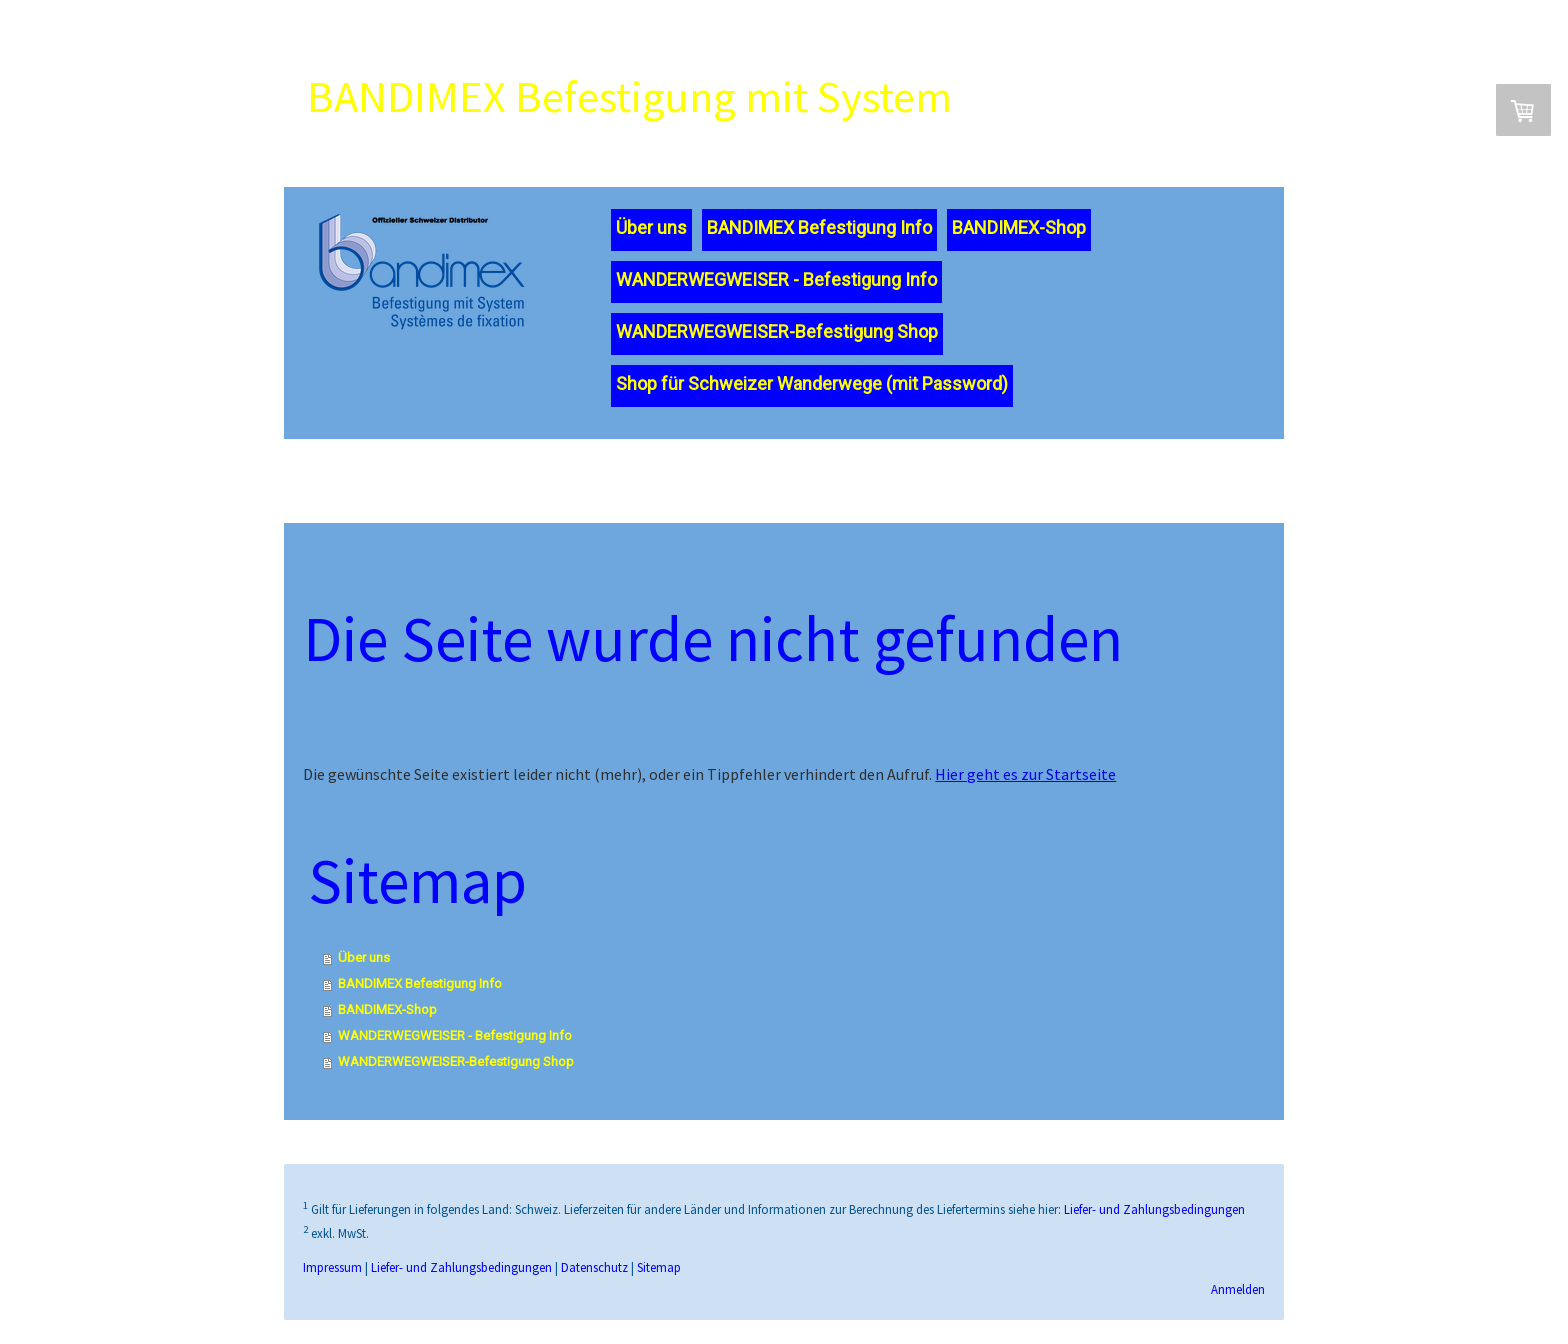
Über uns (649, 238)
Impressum (333, 1290)
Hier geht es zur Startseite (1026, 790)
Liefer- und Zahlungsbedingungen (1155, 1232)
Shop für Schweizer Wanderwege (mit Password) (810, 394)
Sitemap (660, 1290)
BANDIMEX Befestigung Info (817, 238)
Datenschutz (595, 1290)
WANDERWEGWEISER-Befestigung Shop (775, 342)
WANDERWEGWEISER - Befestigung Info (774, 290)
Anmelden (1237, 1312)
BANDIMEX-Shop (1017, 238)
